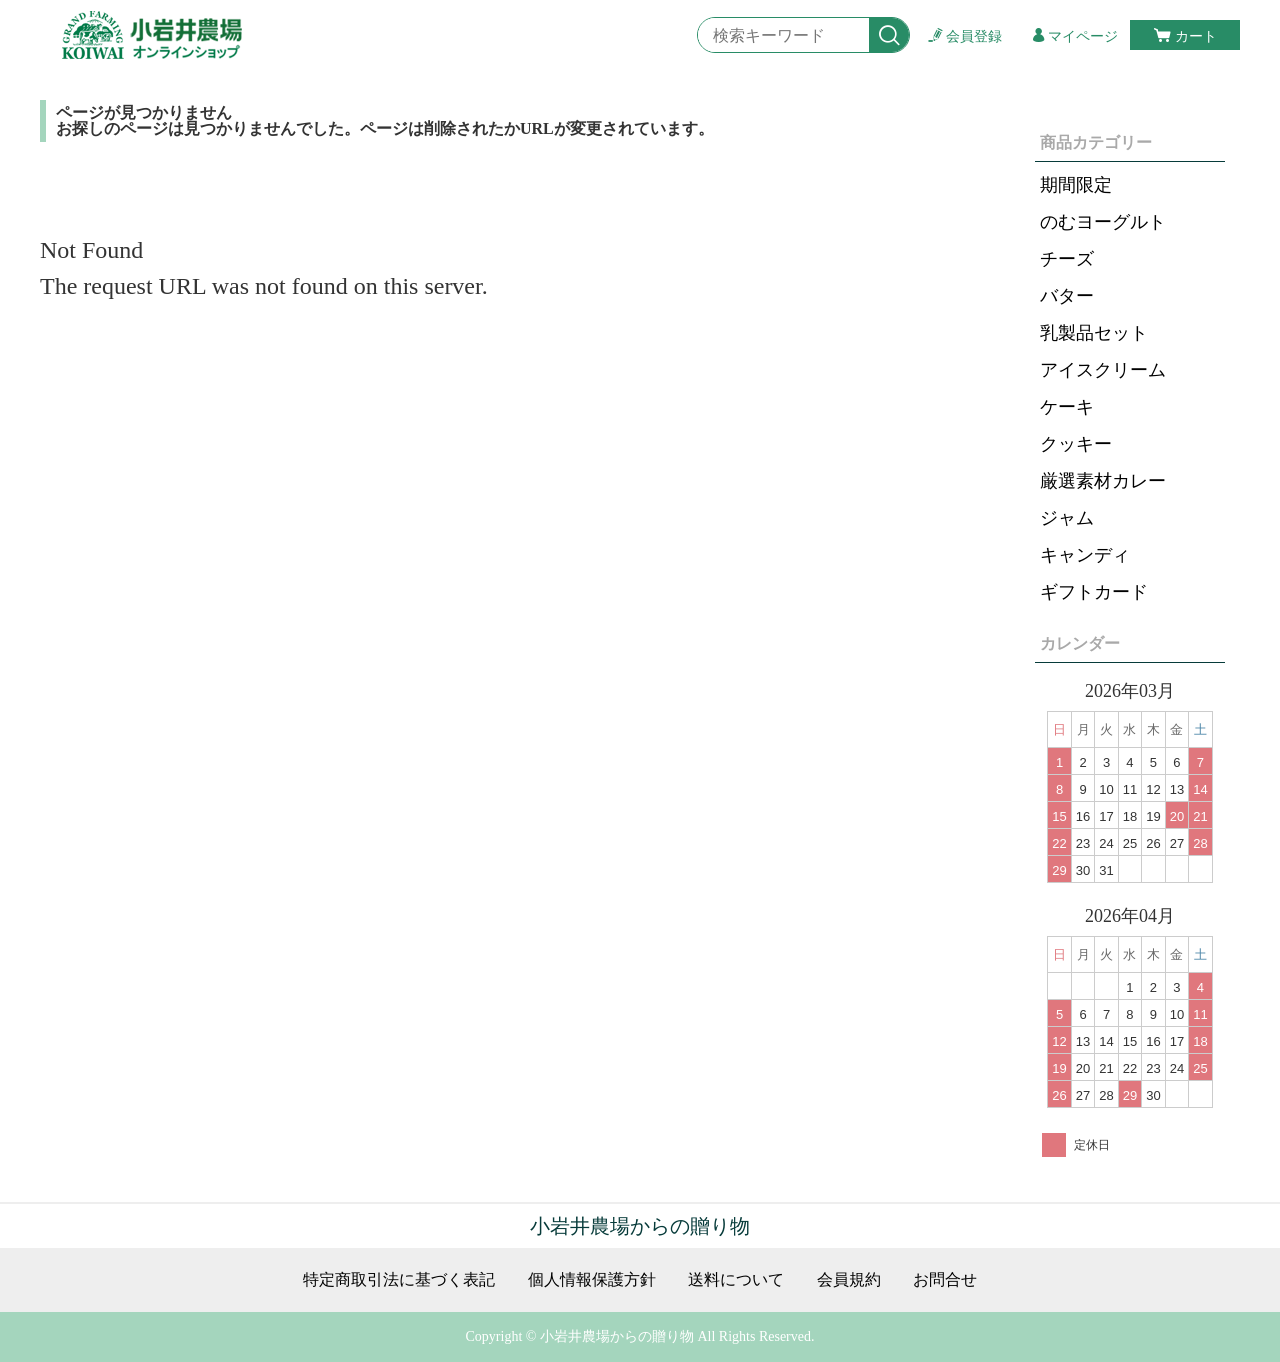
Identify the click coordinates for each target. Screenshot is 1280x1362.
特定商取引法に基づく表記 (399, 1280)
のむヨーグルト (1103, 222)
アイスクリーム (1103, 370)
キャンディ (1085, 555)
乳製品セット (1094, 333)
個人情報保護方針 (592, 1280)
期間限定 (1076, 185)
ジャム (1067, 518)
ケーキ (1067, 407)
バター (1067, 296)
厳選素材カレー (1103, 481)
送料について (736, 1280)
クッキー (1076, 444)
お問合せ (945, 1280)
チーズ (1067, 259)
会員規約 (849, 1280)
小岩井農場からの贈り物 (640, 1226)
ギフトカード (1094, 592)
